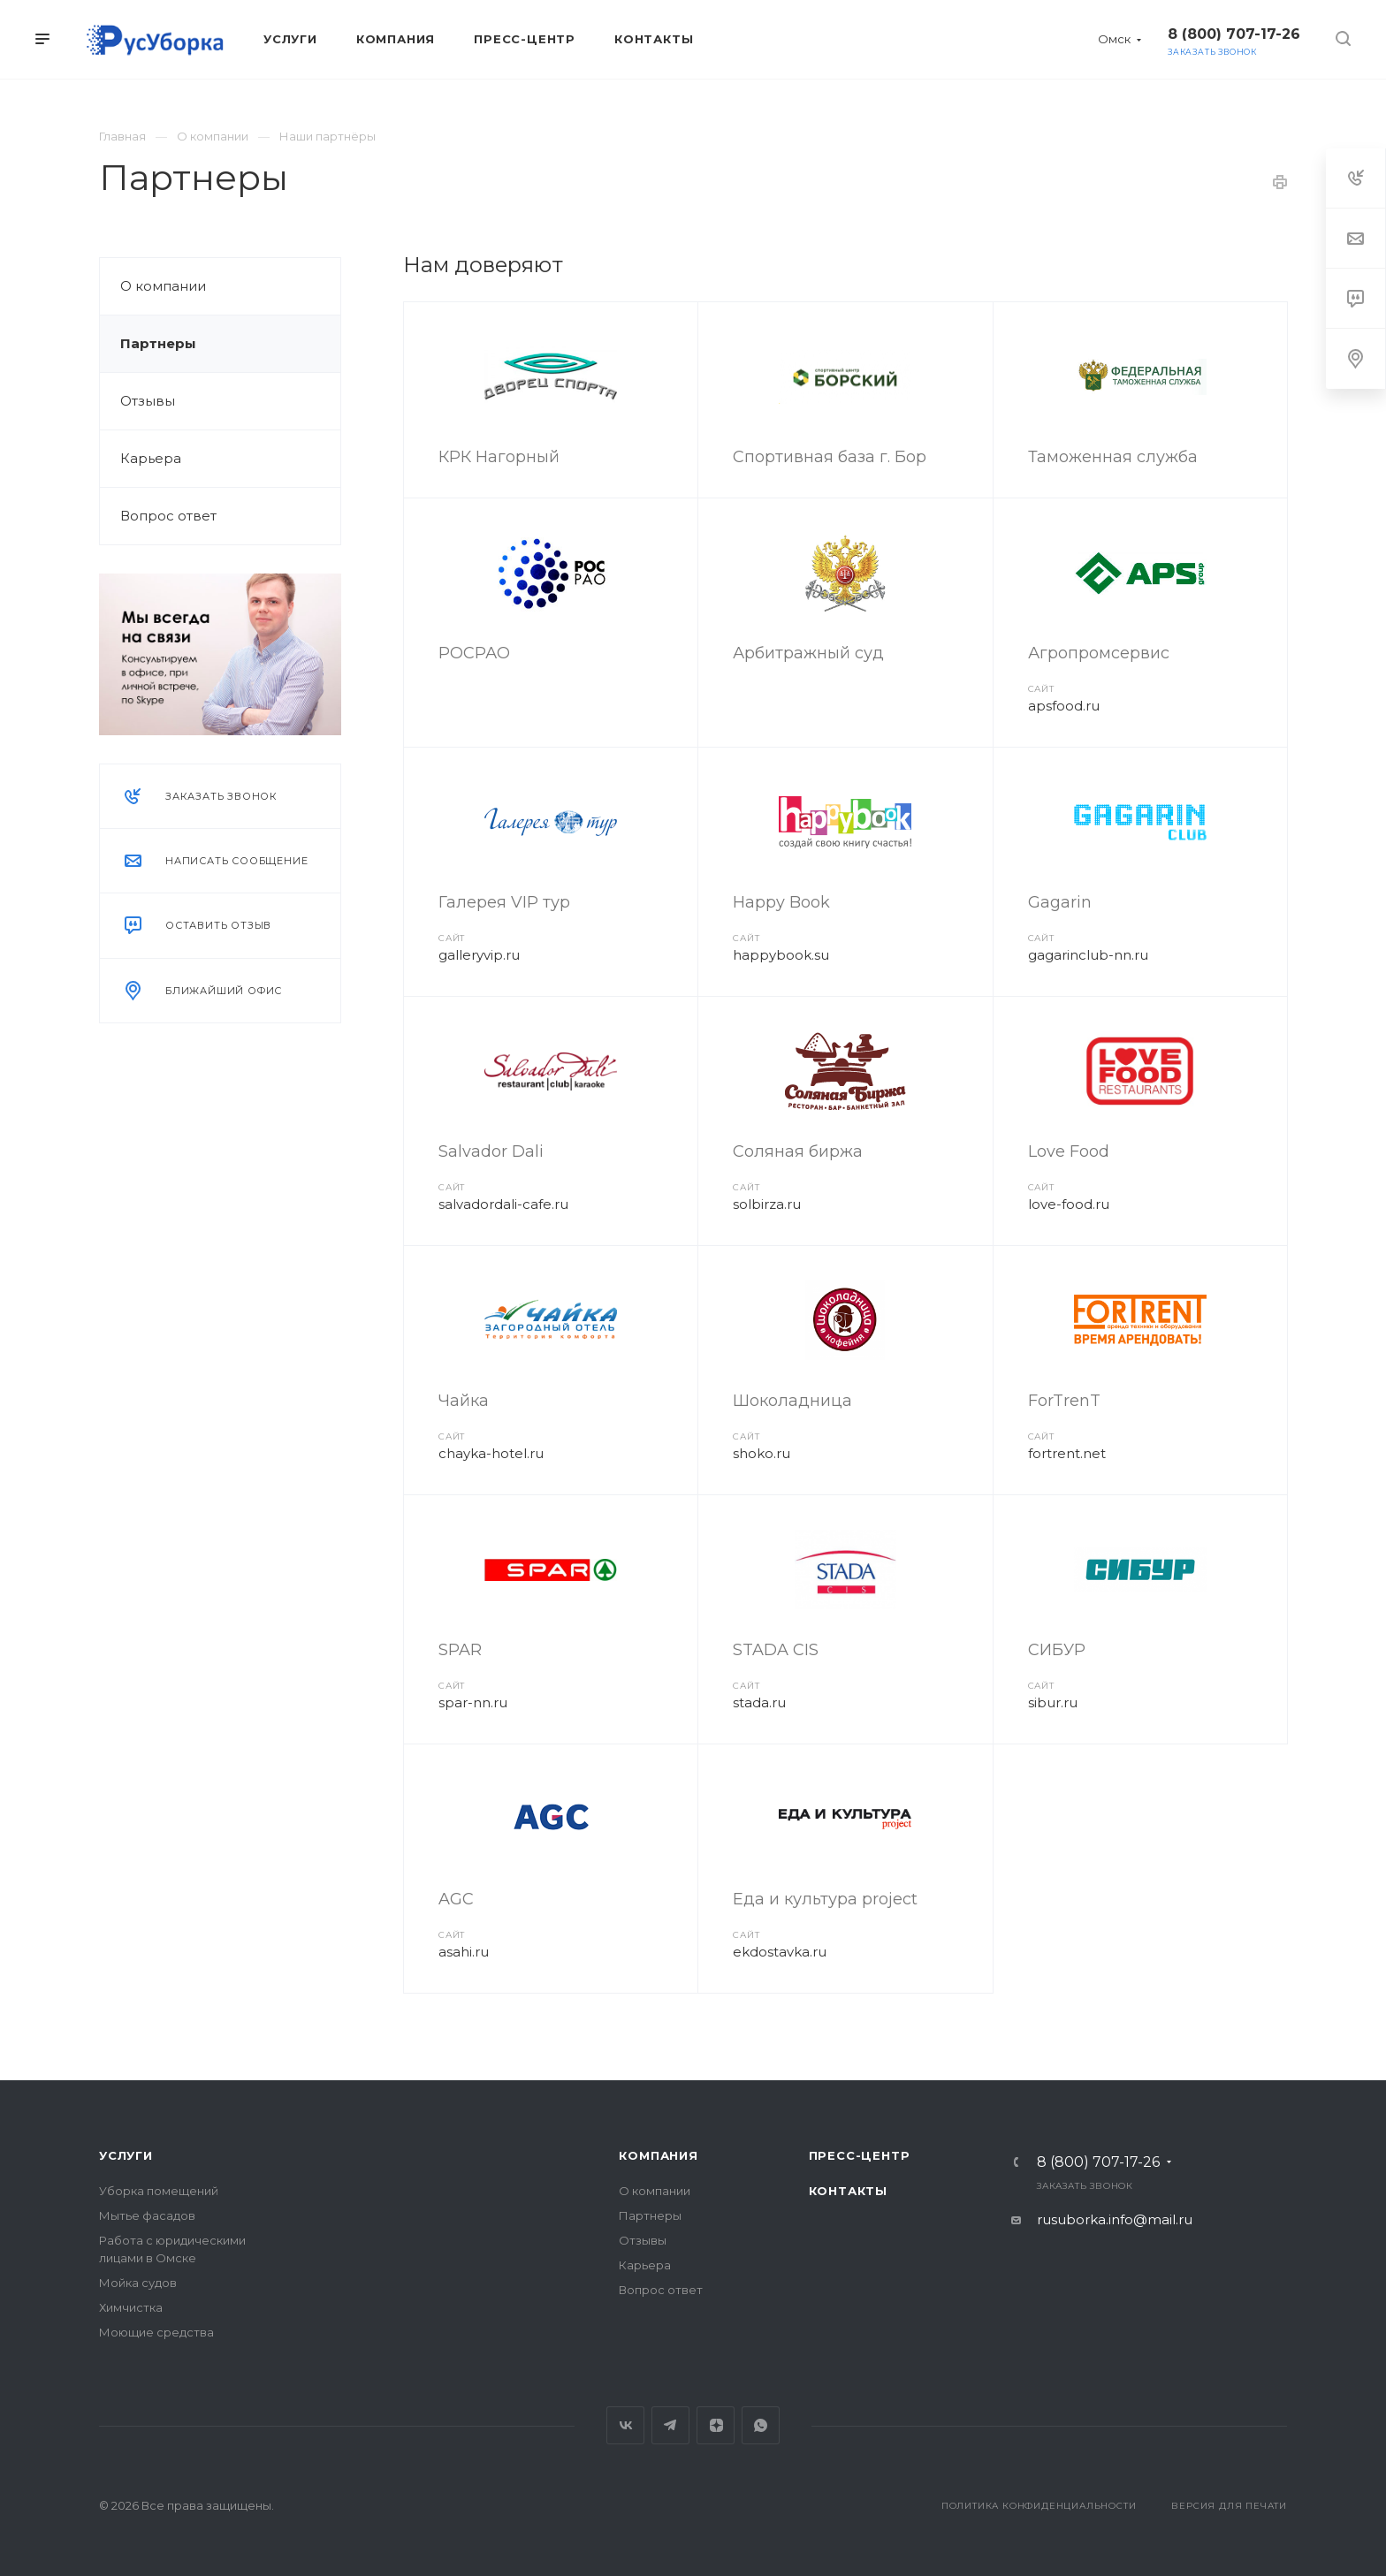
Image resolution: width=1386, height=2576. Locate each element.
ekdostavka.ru (779, 1951)
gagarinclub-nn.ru (1088, 954)
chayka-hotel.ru (491, 1453)
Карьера (150, 458)
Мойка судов (138, 2283)
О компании (163, 285)
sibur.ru (1053, 1702)
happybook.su (781, 954)
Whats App (761, 2425)
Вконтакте (625, 2425)
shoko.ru (761, 1453)
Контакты (848, 2191)
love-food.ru (1068, 1204)
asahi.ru (463, 1951)
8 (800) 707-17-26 (1234, 34)
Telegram (670, 2425)
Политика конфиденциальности (1039, 2505)
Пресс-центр (859, 2155)
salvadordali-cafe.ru (503, 1204)
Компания (658, 2155)
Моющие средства (156, 2332)
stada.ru (759, 1702)
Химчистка (131, 2307)
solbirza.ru (767, 1204)
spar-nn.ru (472, 1702)
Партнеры (158, 343)
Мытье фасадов (147, 2215)
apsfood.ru (1064, 705)
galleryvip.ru (479, 954)
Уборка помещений (158, 2191)
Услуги (126, 2155)
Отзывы (147, 400)
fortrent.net (1067, 1453)
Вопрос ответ (168, 515)
